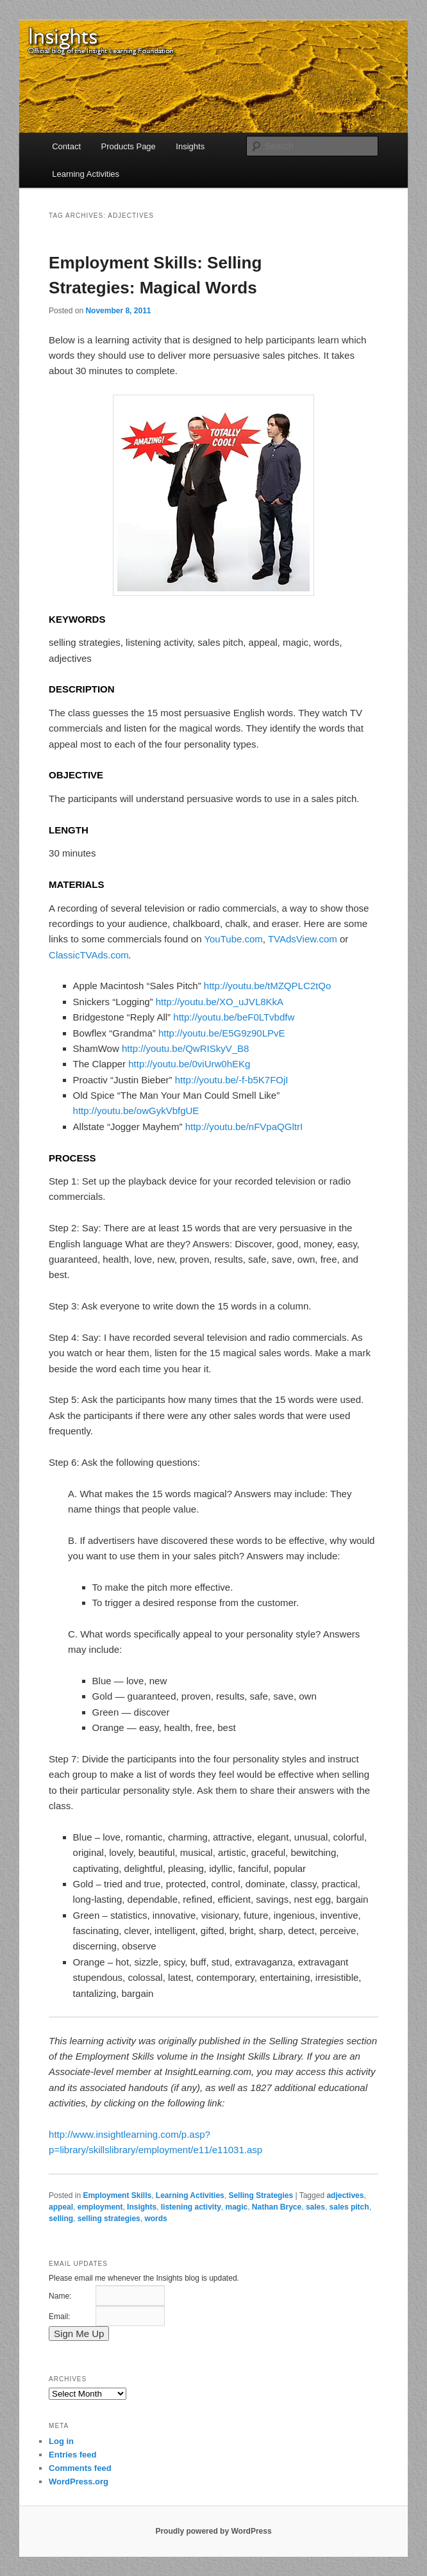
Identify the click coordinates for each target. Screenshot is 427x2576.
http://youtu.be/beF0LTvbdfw (233, 1017)
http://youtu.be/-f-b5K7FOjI (232, 1079)
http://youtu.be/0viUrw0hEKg (189, 1063)
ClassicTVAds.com (89, 954)
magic (236, 2207)
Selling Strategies (260, 2195)
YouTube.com (233, 938)
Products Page (128, 146)
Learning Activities (85, 174)
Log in (61, 2441)
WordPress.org (78, 2481)
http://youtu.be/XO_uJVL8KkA (219, 1001)
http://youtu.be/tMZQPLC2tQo (267, 985)
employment (100, 2207)
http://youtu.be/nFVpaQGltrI (244, 1126)
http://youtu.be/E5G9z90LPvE (221, 1033)
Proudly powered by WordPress (213, 2531)
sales (315, 2207)
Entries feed (72, 2454)
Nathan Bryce (276, 2207)
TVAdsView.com (302, 938)
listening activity (191, 2207)
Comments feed (80, 2468)
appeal (61, 2207)
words (155, 2218)
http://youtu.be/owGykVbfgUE (136, 1110)
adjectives (345, 2195)
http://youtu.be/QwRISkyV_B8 (185, 1048)
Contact (66, 146)
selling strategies (109, 2218)
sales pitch (349, 2207)
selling (61, 2218)
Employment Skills (117, 2195)
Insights (190, 146)
